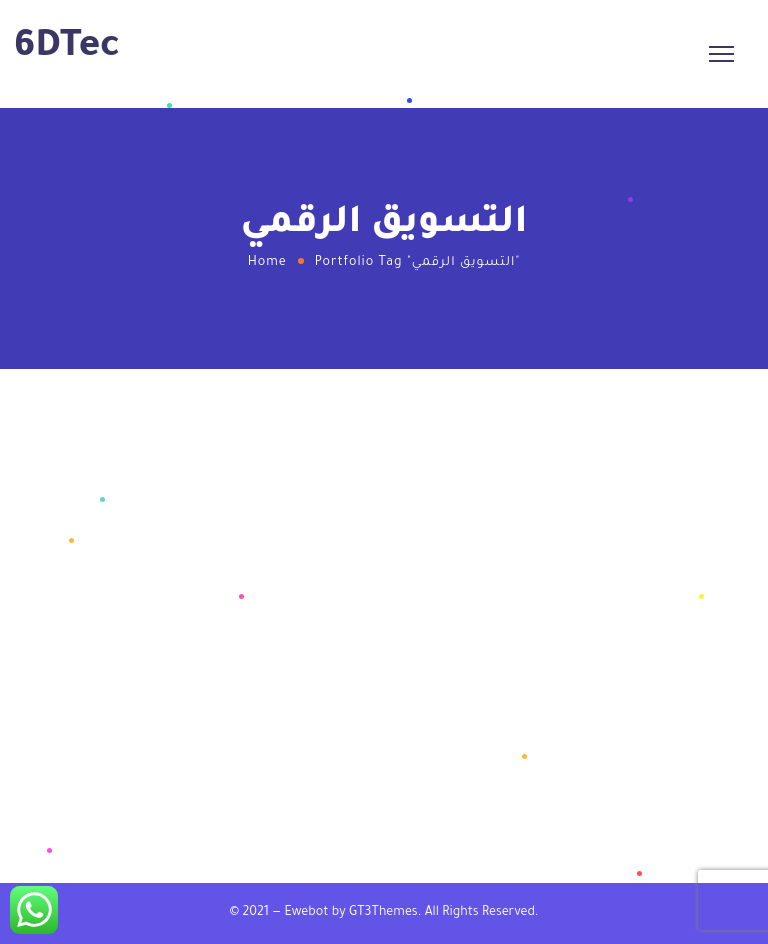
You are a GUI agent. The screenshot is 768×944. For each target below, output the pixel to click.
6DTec (66, 49)
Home (267, 263)
